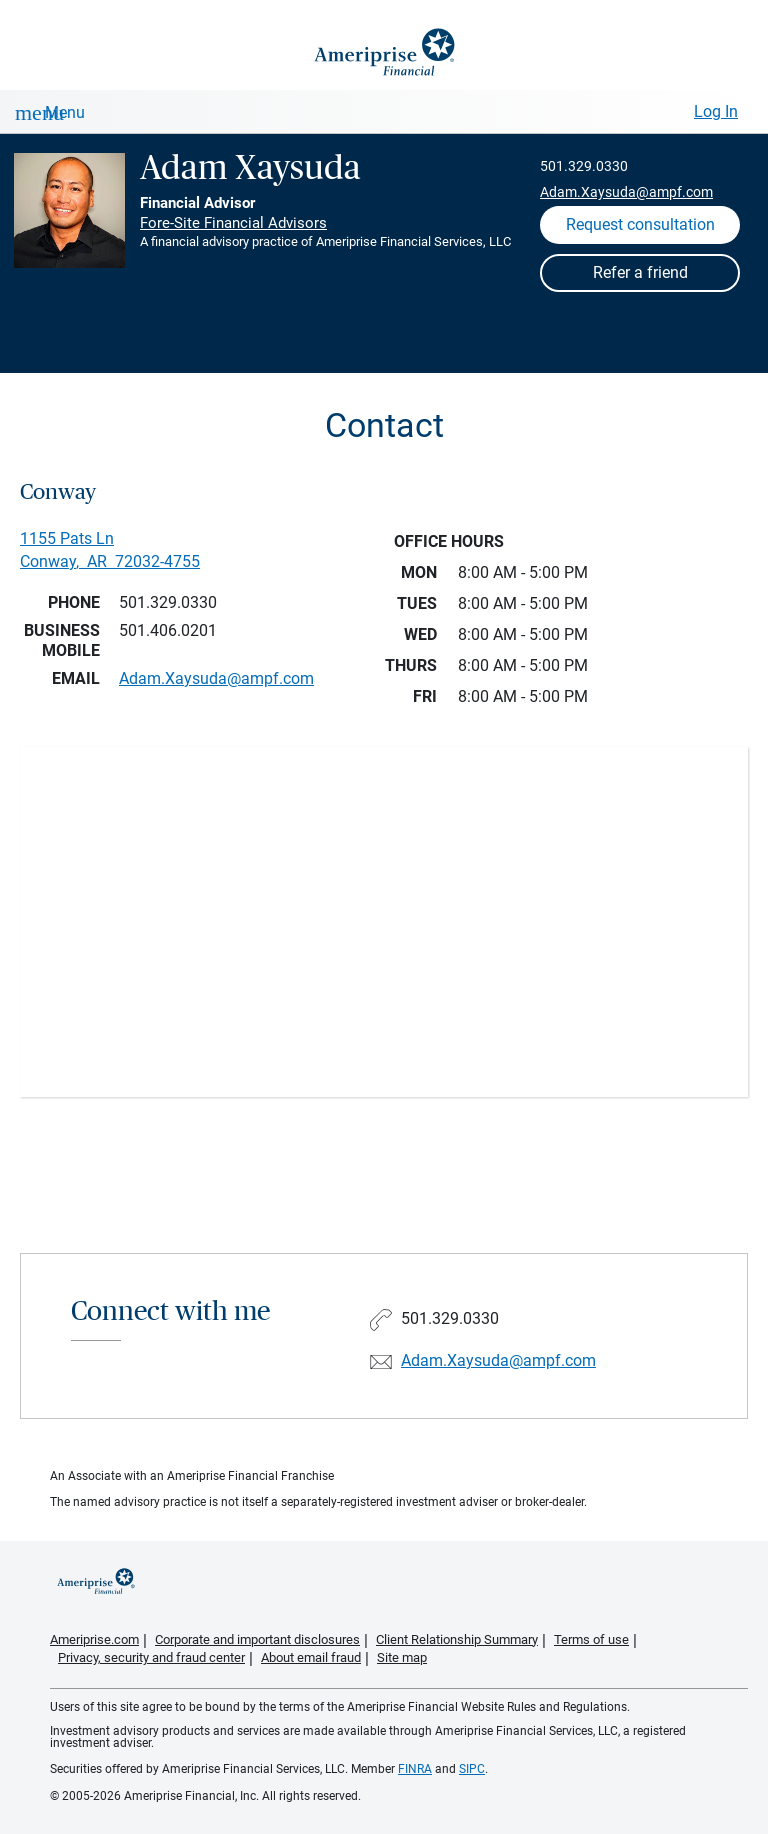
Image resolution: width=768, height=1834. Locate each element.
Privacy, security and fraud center (151, 1657)
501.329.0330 (584, 166)
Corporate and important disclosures (257, 1639)
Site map (402, 1657)
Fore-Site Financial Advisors (233, 223)
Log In (716, 111)
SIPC (472, 1769)
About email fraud (311, 1657)
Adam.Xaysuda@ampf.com (626, 192)
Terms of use (591, 1639)
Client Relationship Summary (457, 1639)
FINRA (415, 1769)
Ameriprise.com (94, 1639)
